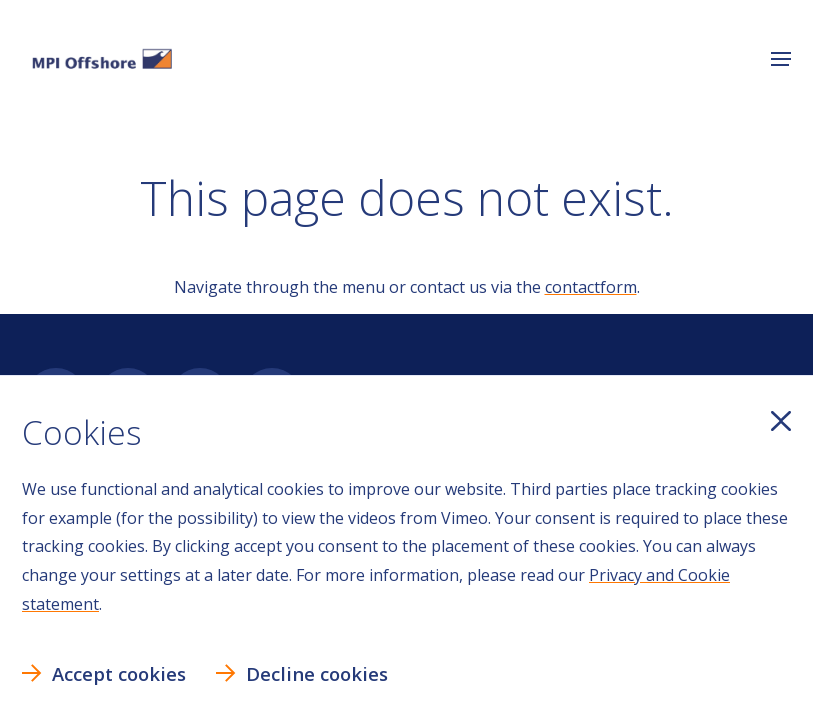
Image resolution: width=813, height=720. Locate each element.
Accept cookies (119, 673)
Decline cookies (317, 673)
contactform (591, 287)
